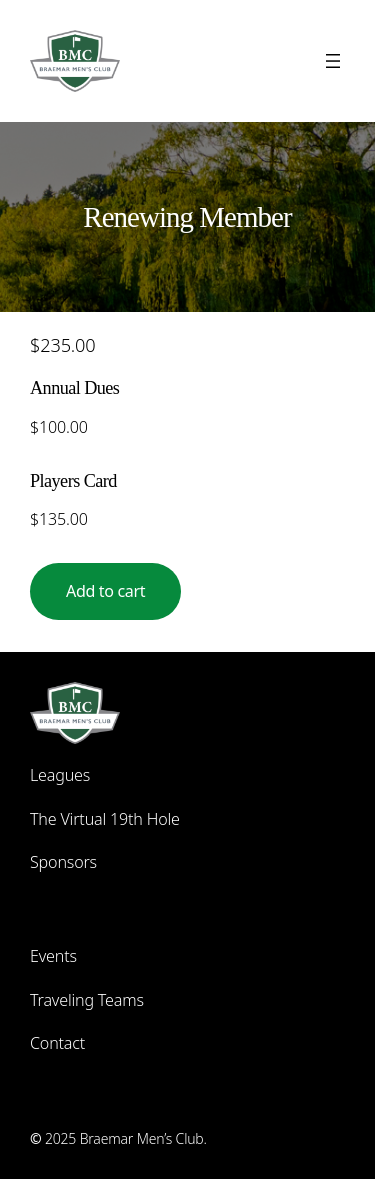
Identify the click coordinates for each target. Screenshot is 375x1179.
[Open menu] (333, 61)
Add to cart (105, 591)
